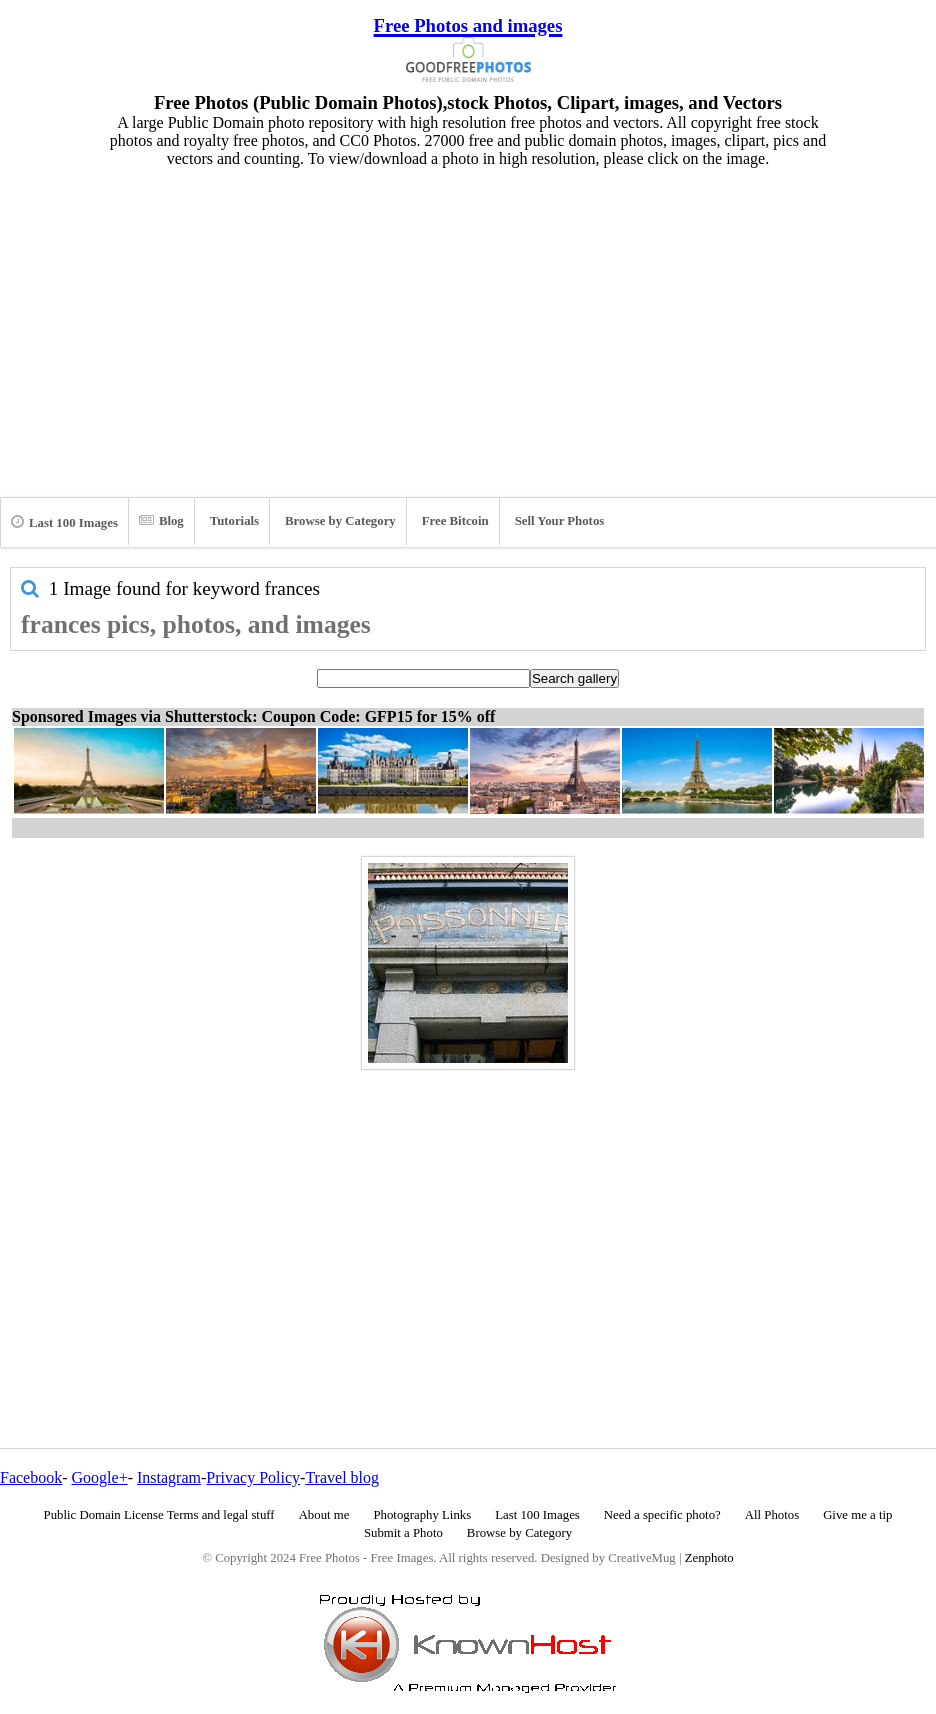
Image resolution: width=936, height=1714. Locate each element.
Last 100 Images (64, 522)
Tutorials (234, 521)
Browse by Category (340, 521)
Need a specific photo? (662, 1515)
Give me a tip (857, 1515)
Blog (161, 521)
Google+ (100, 1477)
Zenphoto (709, 1558)
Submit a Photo (403, 1533)
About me (324, 1515)
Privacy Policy (253, 1477)
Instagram (169, 1477)
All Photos (772, 1515)
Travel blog (342, 1477)
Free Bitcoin (455, 521)
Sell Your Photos (560, 521)
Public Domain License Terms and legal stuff (159, 1515)
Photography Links (422, 1515)
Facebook (31, 1477)
